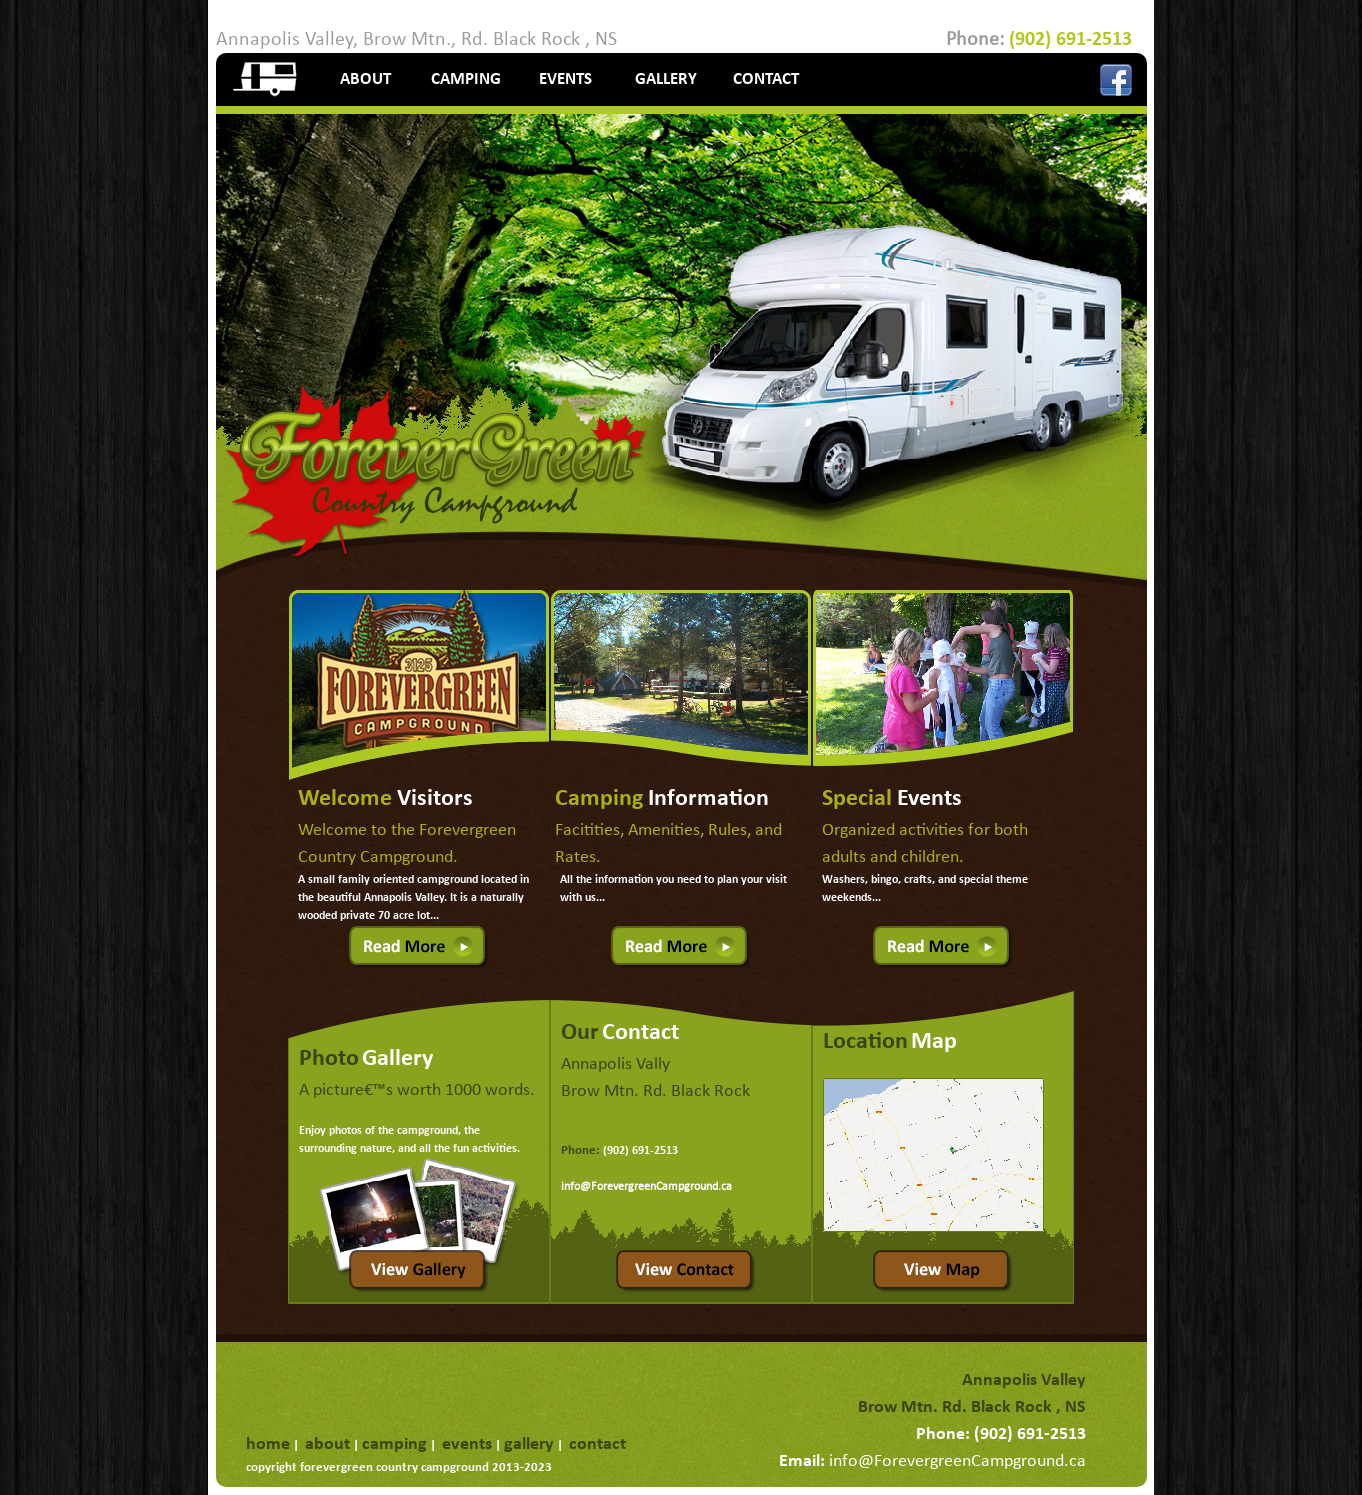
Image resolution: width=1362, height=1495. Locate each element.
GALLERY (666, 79)
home (268, 1444)
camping (394, 1444)
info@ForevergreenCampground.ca (646, 1187)
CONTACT (766, 79)
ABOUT (365, 79)
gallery (529, 1444)
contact (597, 1444)
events (467, 1444)
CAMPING (466, 79)
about (327, 1444)
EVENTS (565, 79)
